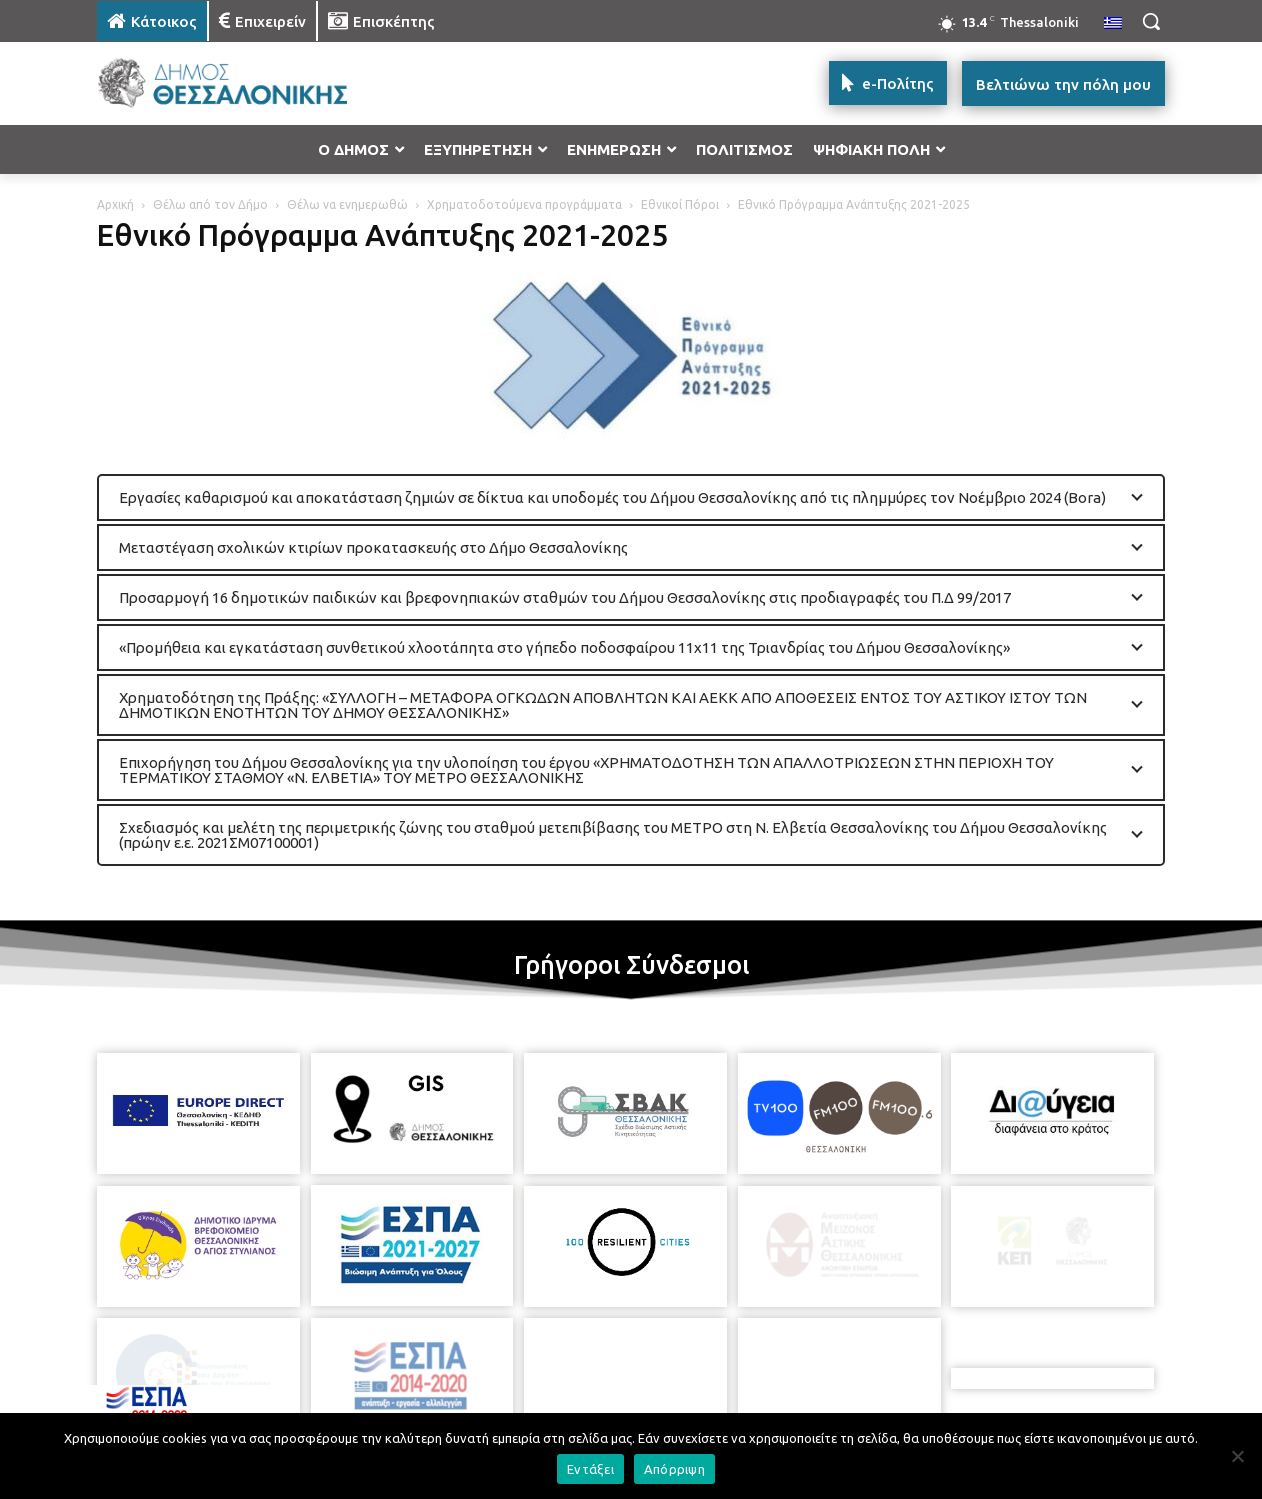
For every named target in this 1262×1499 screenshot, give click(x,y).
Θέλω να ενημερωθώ (347, 204)
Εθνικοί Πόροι (680, 204)
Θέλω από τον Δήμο (210, 204)
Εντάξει (590, 1469)
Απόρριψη (674, 1469)
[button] (1151, 21)
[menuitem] (1113, 24)
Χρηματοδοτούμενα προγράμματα (524, 204)
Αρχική (115, 204)
